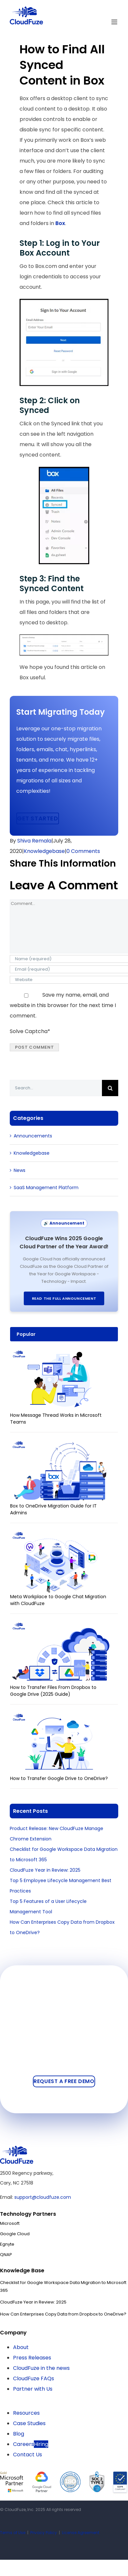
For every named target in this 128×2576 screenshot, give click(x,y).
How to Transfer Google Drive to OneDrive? (59, 1778)
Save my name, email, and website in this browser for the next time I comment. (63, 1005)
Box (60, 223)
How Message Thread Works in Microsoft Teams (56, 1418)
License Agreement (80, 2532)
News (19, 1170)
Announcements (33, 1136)
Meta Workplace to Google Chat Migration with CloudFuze (58, 1600)
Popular (26, 1334)
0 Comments (83, 851)
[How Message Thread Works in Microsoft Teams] (60, 1353)
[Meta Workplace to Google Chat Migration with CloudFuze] (60, 1535)
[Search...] (56, 1088)
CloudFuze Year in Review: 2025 (45, 1870)
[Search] (110, 1088)
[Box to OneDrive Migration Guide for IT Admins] (60, 1444)
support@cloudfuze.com (42, 2197)
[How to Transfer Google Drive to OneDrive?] (60, 1716)
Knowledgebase (44, 851)
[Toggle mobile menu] (114, 22)
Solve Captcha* (30, 1031)
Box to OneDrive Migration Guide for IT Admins (53, 1509)
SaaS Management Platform (46, 1187)
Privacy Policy (43, 2532)
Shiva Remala (34, 840)
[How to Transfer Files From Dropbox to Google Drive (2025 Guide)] (60, 1625)
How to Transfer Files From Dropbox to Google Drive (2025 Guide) (53, 1690)
